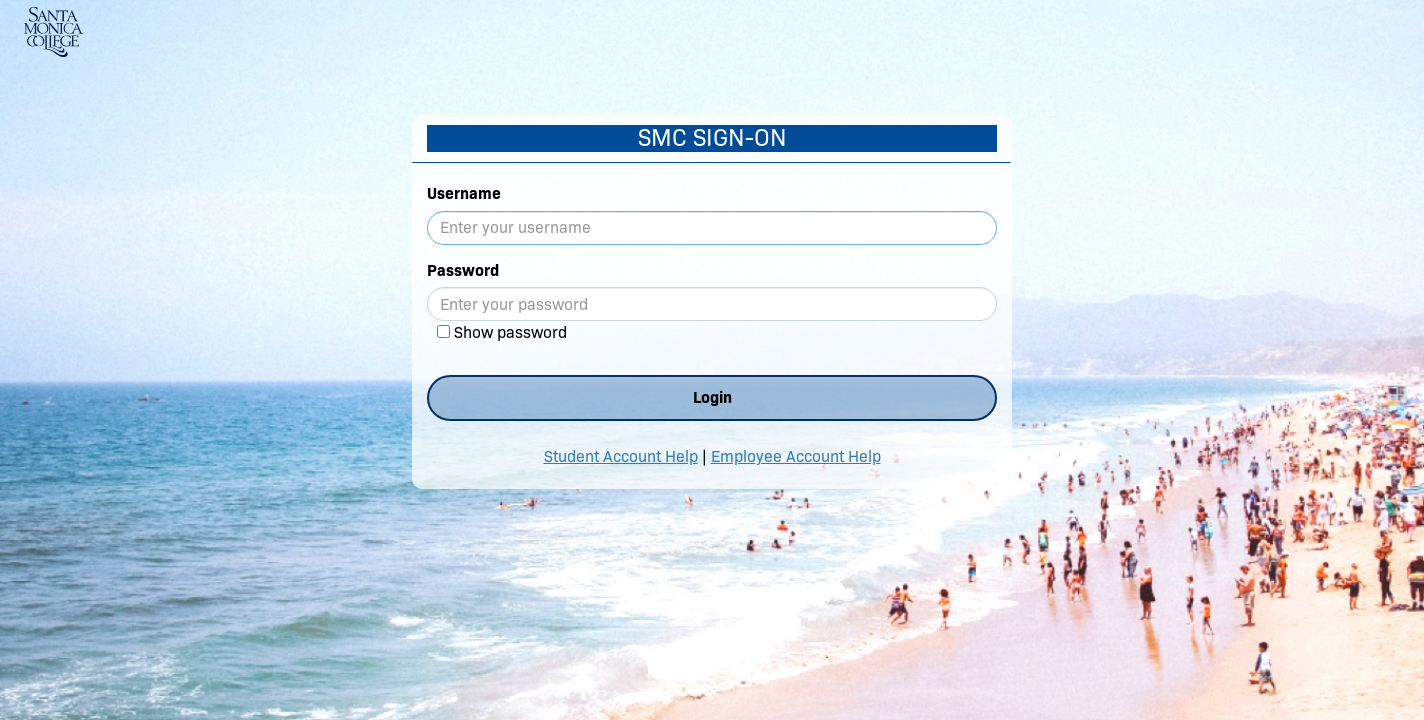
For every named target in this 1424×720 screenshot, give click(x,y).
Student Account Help (621, 456)
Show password (510, 332)
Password (463, 270)
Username (464, 193)
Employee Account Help (796, 456)
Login (712, 397)
